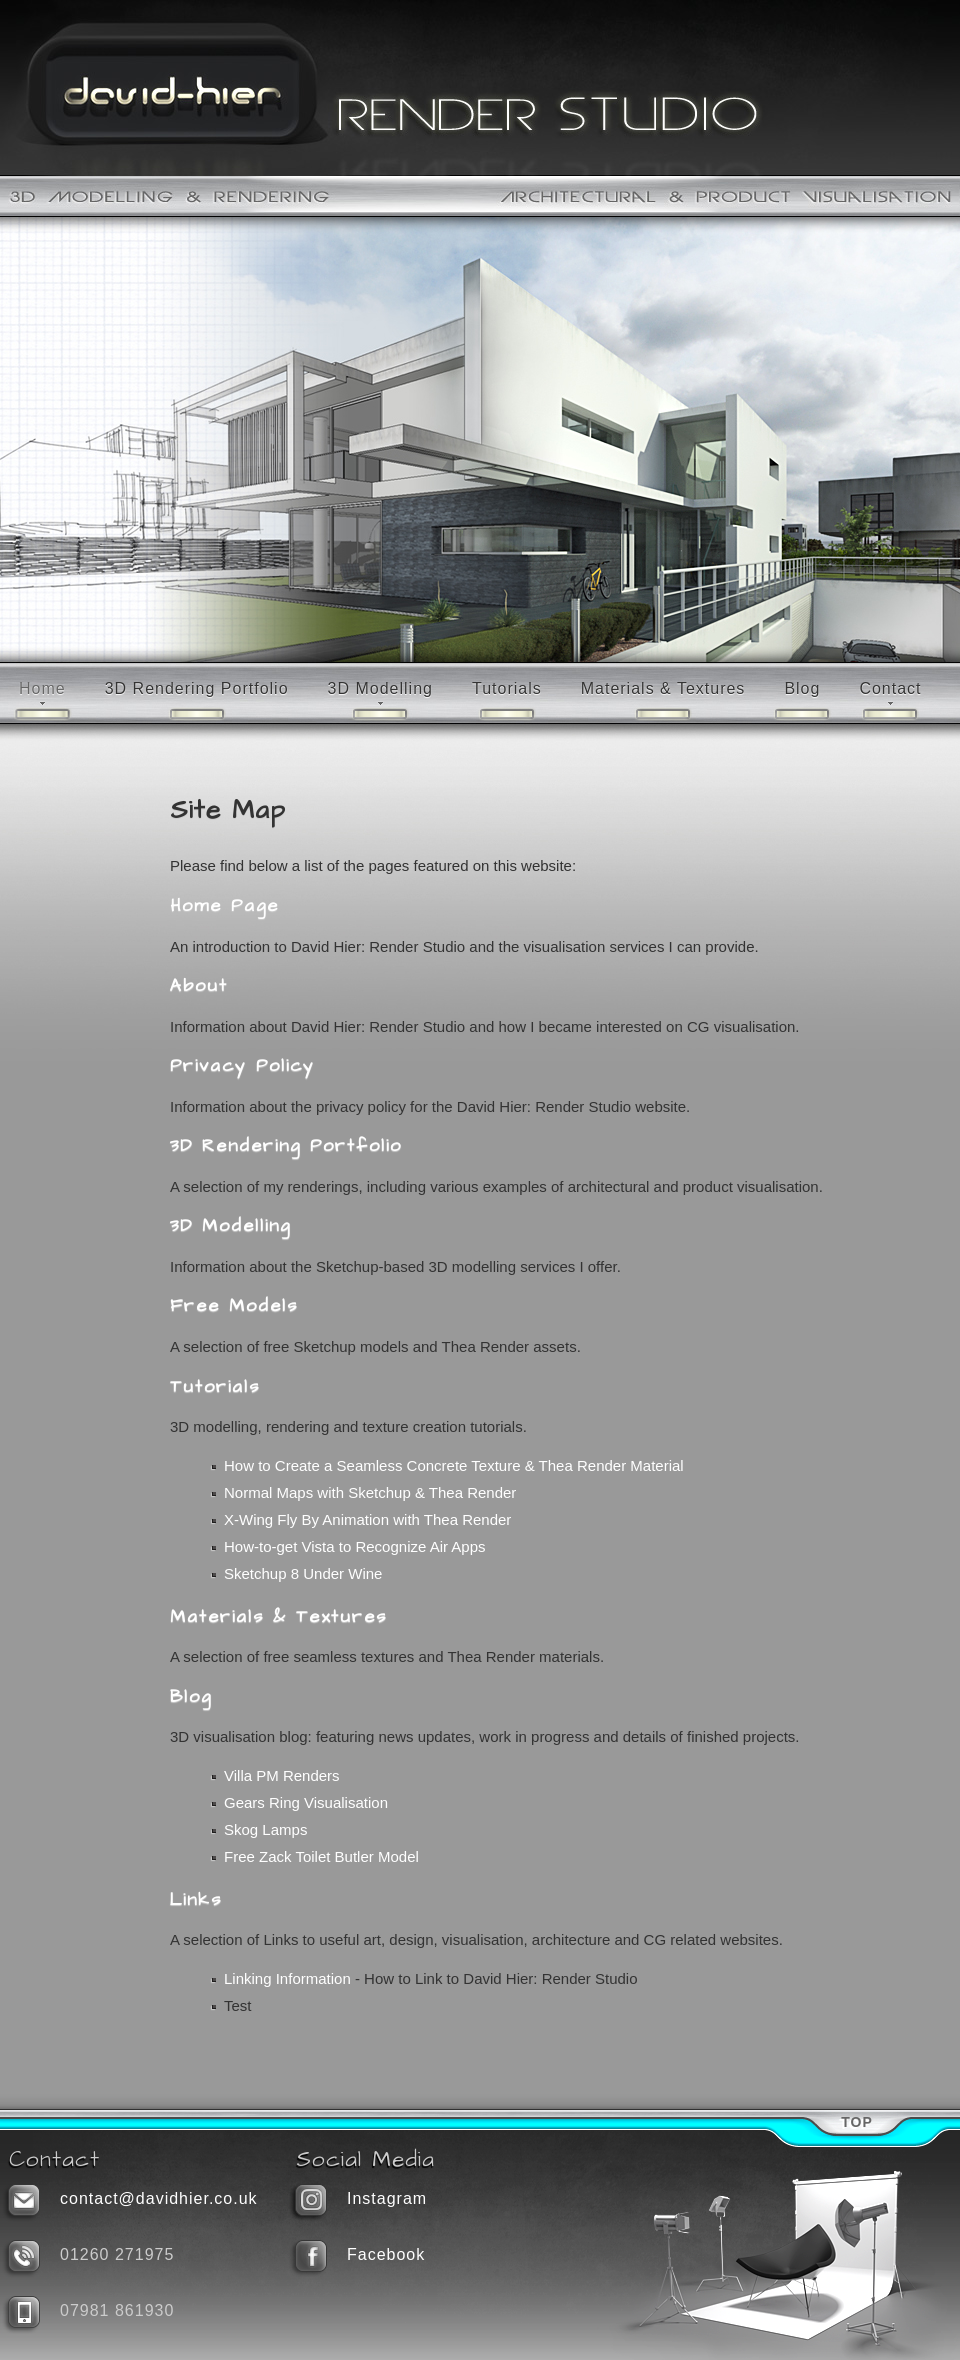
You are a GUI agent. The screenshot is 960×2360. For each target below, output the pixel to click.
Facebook (386, 2254)
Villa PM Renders (282, 1775)
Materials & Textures (663, 688)
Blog (802, 688)
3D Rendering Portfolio (197, 688)
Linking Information (287, 1978)
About (199, 986)
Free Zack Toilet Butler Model (321, 1856)
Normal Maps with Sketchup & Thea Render (370, 1492)
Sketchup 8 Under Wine (303, 1573)
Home (42, 688)
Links (196, 1900)
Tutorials (507, 688)
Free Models (234, 1306)
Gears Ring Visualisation (306, 1802)
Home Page (224, 906)
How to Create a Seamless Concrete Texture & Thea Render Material (454, 1465)
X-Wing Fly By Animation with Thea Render (367, 1519)
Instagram (387, 2198)
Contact (890, 688)
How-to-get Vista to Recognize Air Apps (355, 1546)
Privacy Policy (242, 1066)
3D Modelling (380, 688)
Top (857, 2122)
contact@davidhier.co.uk (159, 2198)
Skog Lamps (265, 1829)
